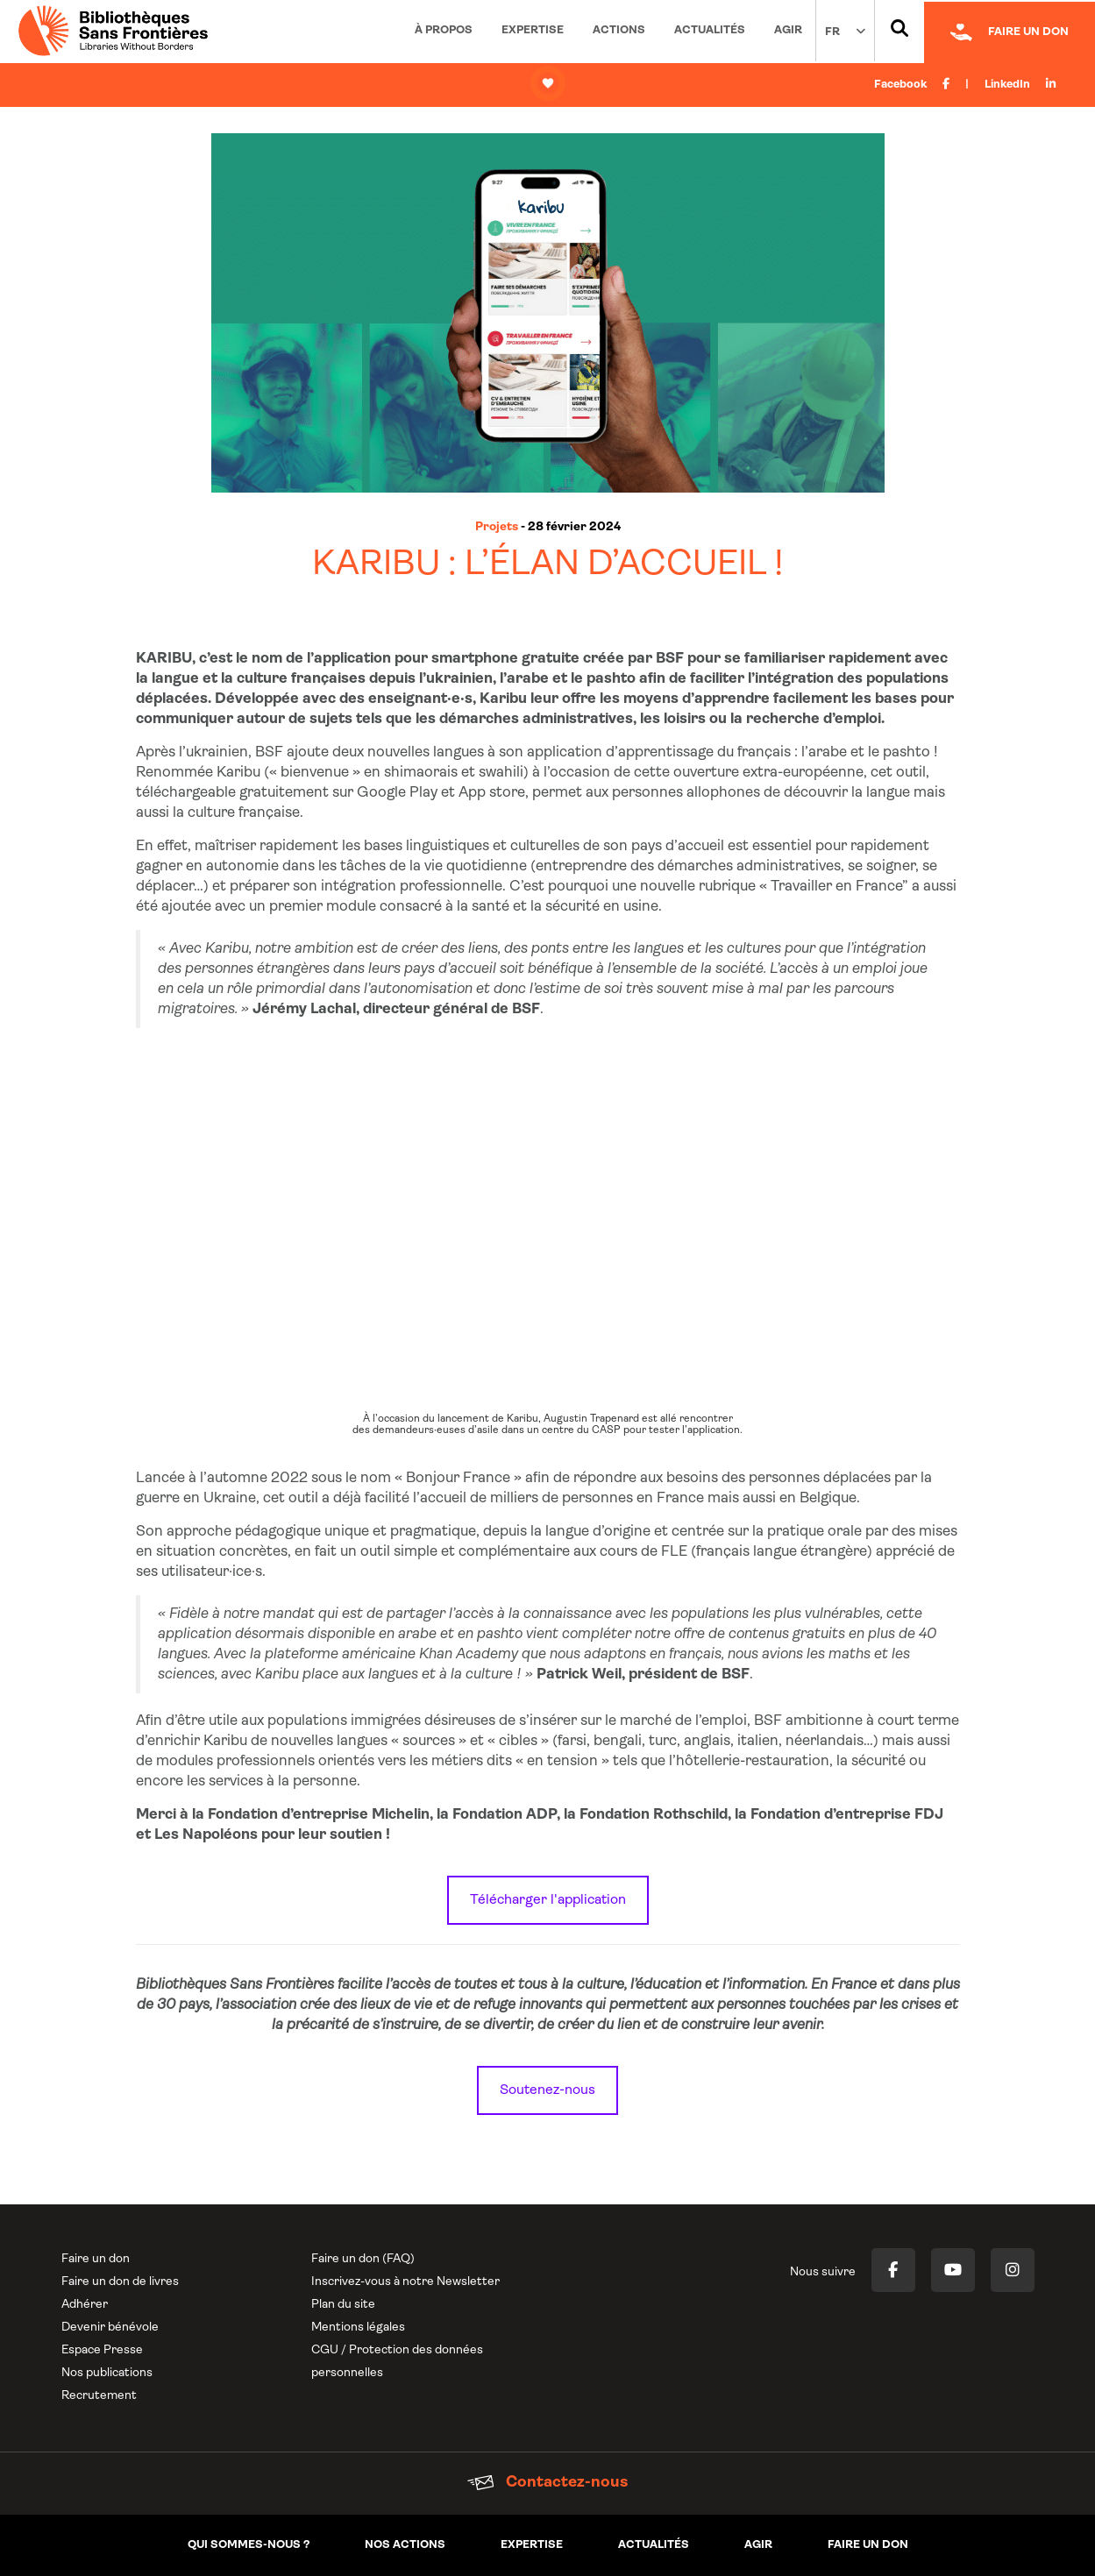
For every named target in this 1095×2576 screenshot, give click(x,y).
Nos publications (107, 2373)
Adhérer (84, 2304)
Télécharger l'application (548, 1900)
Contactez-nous (547, 2482)
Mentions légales (358, 2327)
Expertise (532, 30)
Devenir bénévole (110, 2327)
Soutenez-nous (547, 2090)
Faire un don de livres (120, 2282)
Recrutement (99, 2395)
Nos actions (405, 2545)
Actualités (709, 30)
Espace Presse (102, 2350)
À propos (444, 30)
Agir (788, 30)
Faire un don (95, 2259)
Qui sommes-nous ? (248, 2545)
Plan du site (343, 2304)
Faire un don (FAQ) (363, 2259)
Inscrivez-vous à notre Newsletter (405, 2282)
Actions (619, 30)
